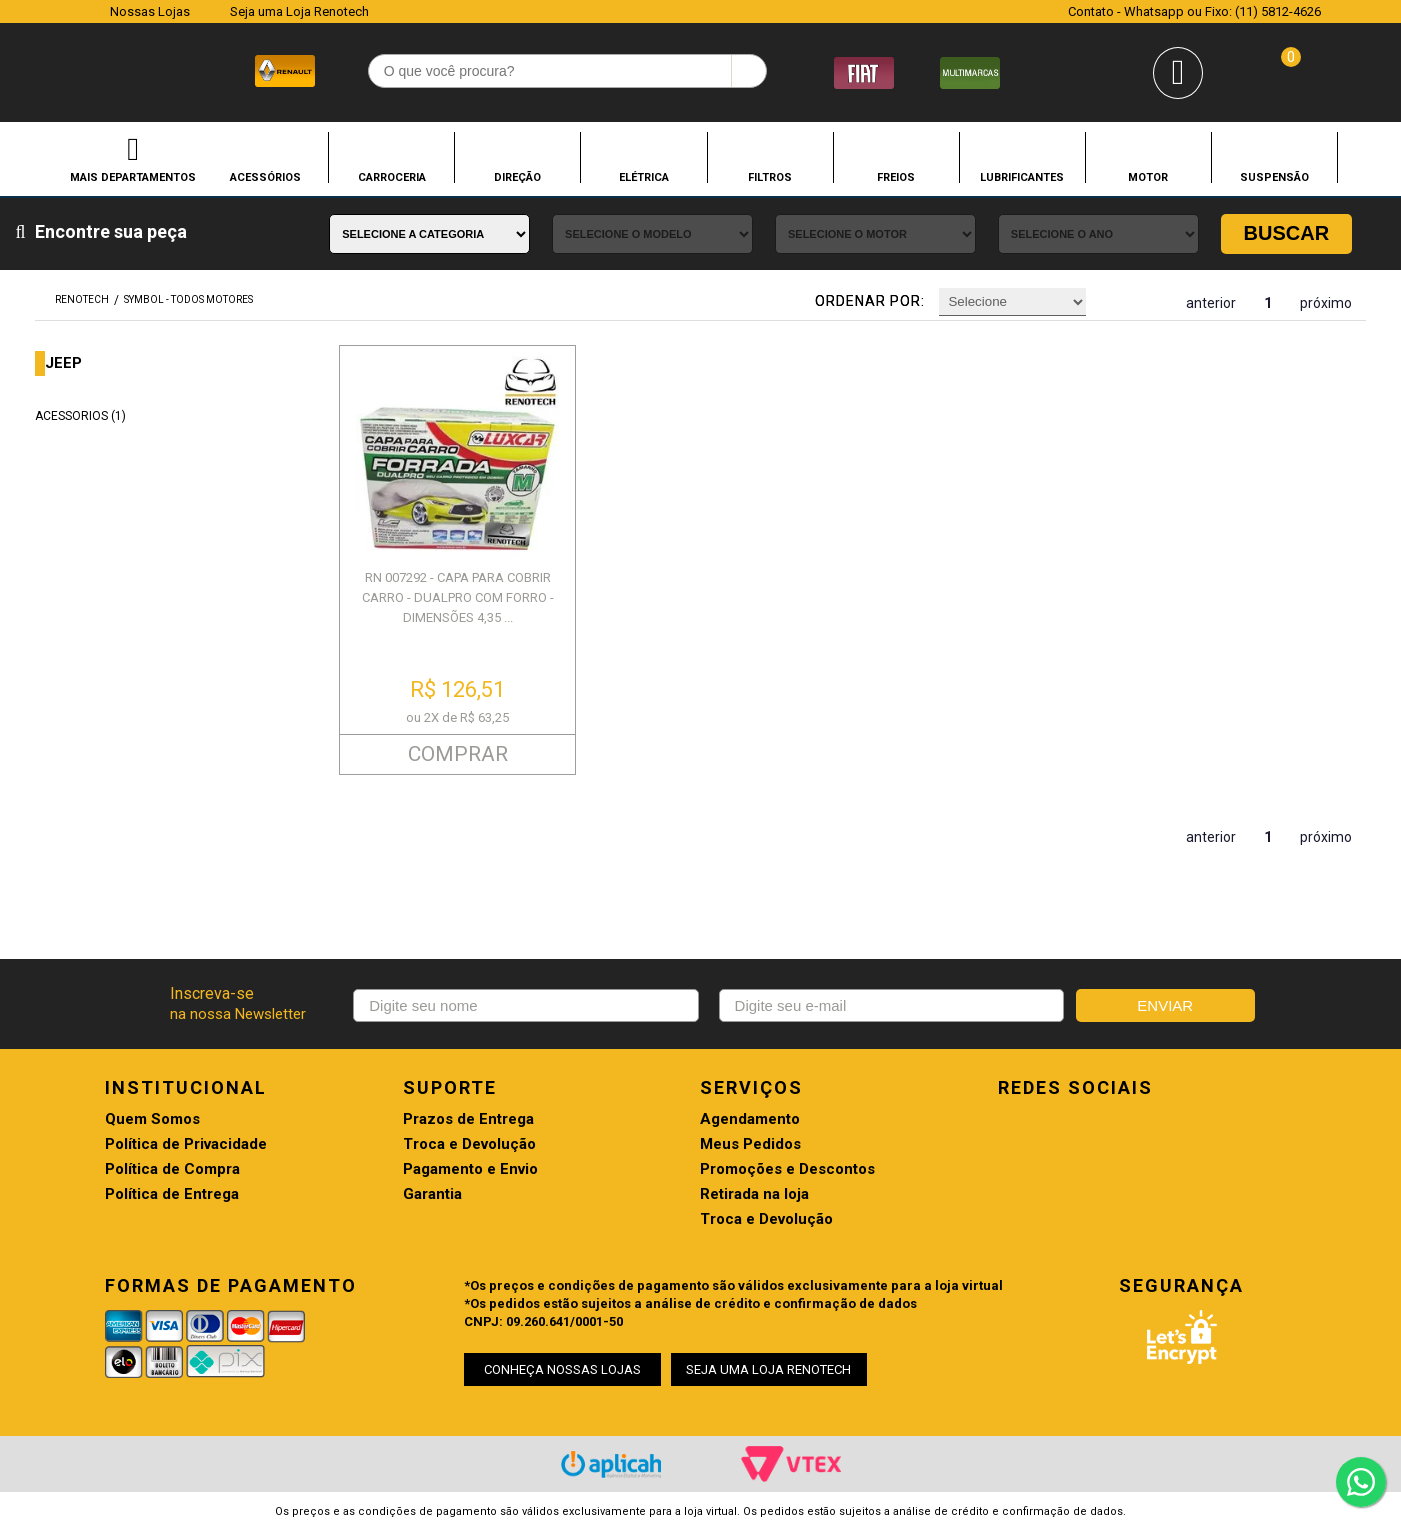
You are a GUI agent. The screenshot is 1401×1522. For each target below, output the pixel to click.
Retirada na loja (754, 1194)
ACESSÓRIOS (265, 177)
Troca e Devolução (469, 1144)
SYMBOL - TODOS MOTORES (188, 299)
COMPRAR (458, 754)
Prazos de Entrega (468, 1119)
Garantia (432, 1194)
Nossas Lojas (150, 11)
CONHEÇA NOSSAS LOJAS (562, 1369)
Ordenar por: (870, 301)
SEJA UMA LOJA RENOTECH (768, 1369)
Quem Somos (152, 1119)
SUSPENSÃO (1274, 177)
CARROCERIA (392, 177)
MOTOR (1148, 177)
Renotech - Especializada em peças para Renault (76, 68)
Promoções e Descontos (787, 1169)
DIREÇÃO (517, 177)
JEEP (63, 363)
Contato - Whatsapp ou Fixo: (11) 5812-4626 (1194, 11)
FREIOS (896, 177)
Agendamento (750, 1119)
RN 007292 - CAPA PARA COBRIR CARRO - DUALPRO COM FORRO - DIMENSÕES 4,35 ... (458, 597)
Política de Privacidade (186, 1144)
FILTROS (770, 177)
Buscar (1287, 233)
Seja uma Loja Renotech (299, 11)
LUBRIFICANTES (1022, 177)
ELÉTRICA (644, 177)
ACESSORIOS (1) (80, 416)
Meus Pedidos (750, 1144)
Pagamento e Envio (470, 1169)
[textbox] (567, 71)
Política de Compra (172, 1169)
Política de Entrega (172, 1194)
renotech (82, 299)
